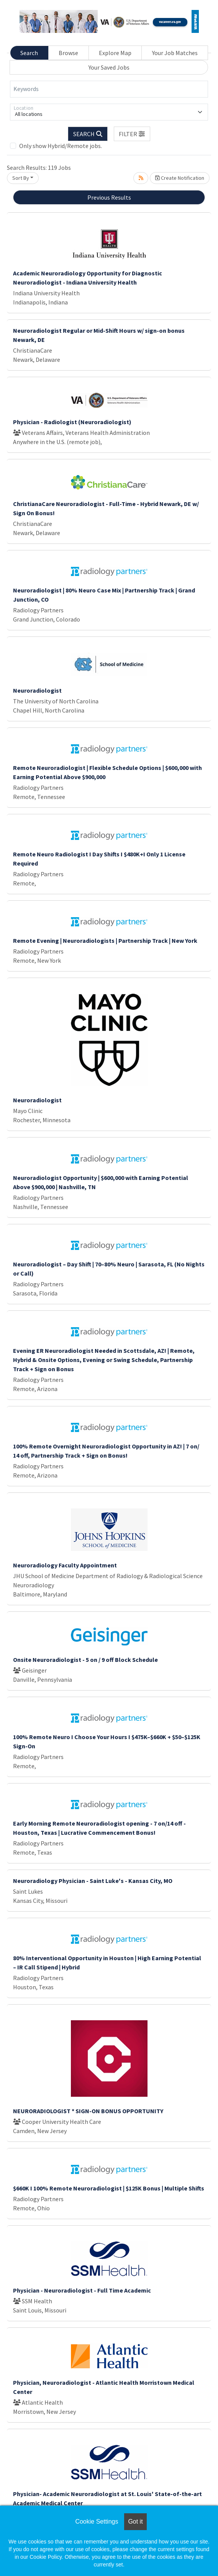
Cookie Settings (96, 2521)
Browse (68, 53)
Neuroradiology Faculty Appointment (65, 1565)
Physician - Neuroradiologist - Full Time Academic (82, 2290)
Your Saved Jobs (109, 67)
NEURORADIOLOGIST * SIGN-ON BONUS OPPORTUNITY (88, 2111)
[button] (132, 134)
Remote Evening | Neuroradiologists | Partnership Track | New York (105, 940)
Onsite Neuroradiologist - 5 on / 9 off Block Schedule (85, 1659)
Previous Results (109, 197)
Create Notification (179, 177)
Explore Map (115, 53)
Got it (135, 2521)
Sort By (20, 177)
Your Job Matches (175, 53)
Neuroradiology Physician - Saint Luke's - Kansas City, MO (92, 1880)
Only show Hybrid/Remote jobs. (60, 146)
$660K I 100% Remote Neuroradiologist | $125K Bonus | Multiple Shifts (108, 2188)
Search (29, 53)
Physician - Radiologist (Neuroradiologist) (72, 422)
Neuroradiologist (37, 690)
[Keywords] (109, 89)
